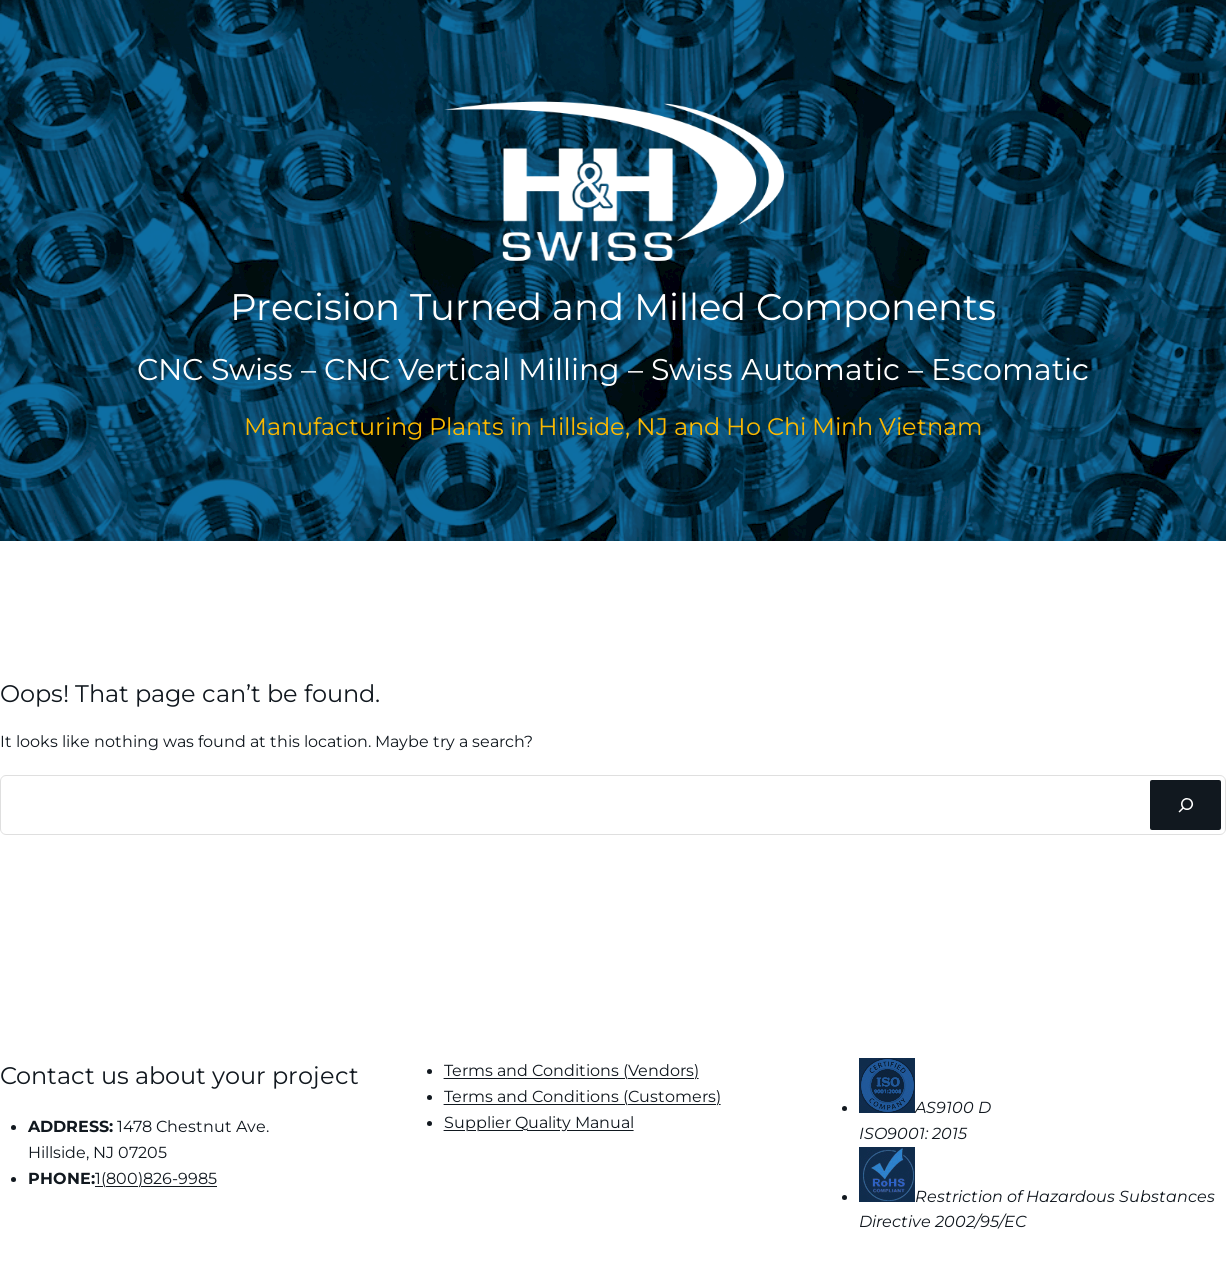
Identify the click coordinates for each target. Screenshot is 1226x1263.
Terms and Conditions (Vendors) (571, 1070)
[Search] (1185, 805)
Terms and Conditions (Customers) (582, 1096)
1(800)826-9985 (156, 1178)
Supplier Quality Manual (539, 1122)
